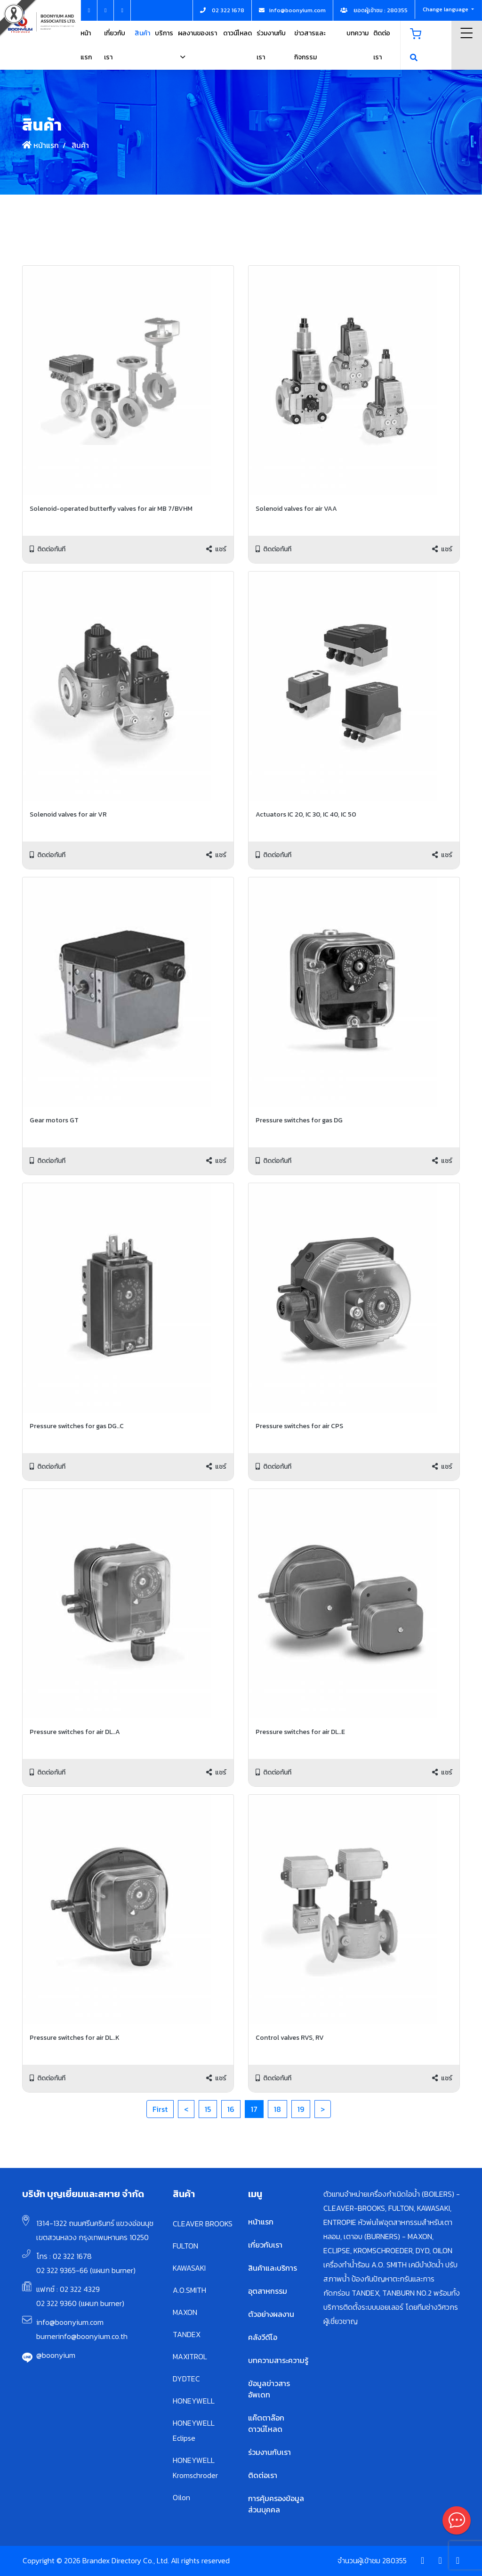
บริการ (164, 33)
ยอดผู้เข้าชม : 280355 (374, 10)
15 (208, 2109)
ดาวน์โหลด (237, 33)
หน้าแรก (40, 145)
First (160, 2109)
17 (254, 2109)
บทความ (357, 33)
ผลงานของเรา (197, 33)
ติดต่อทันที (47, 549)
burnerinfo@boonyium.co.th (82, 2336)
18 (277, 2109)
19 (300, 2109)
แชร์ (216, 549)
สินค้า (142, 33)
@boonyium (55, 2355)
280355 (394, 2560)
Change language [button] (446, 9)
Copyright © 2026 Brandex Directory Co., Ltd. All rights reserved (126, 2560)
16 (230, 2109)
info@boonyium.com (70, 2322)
